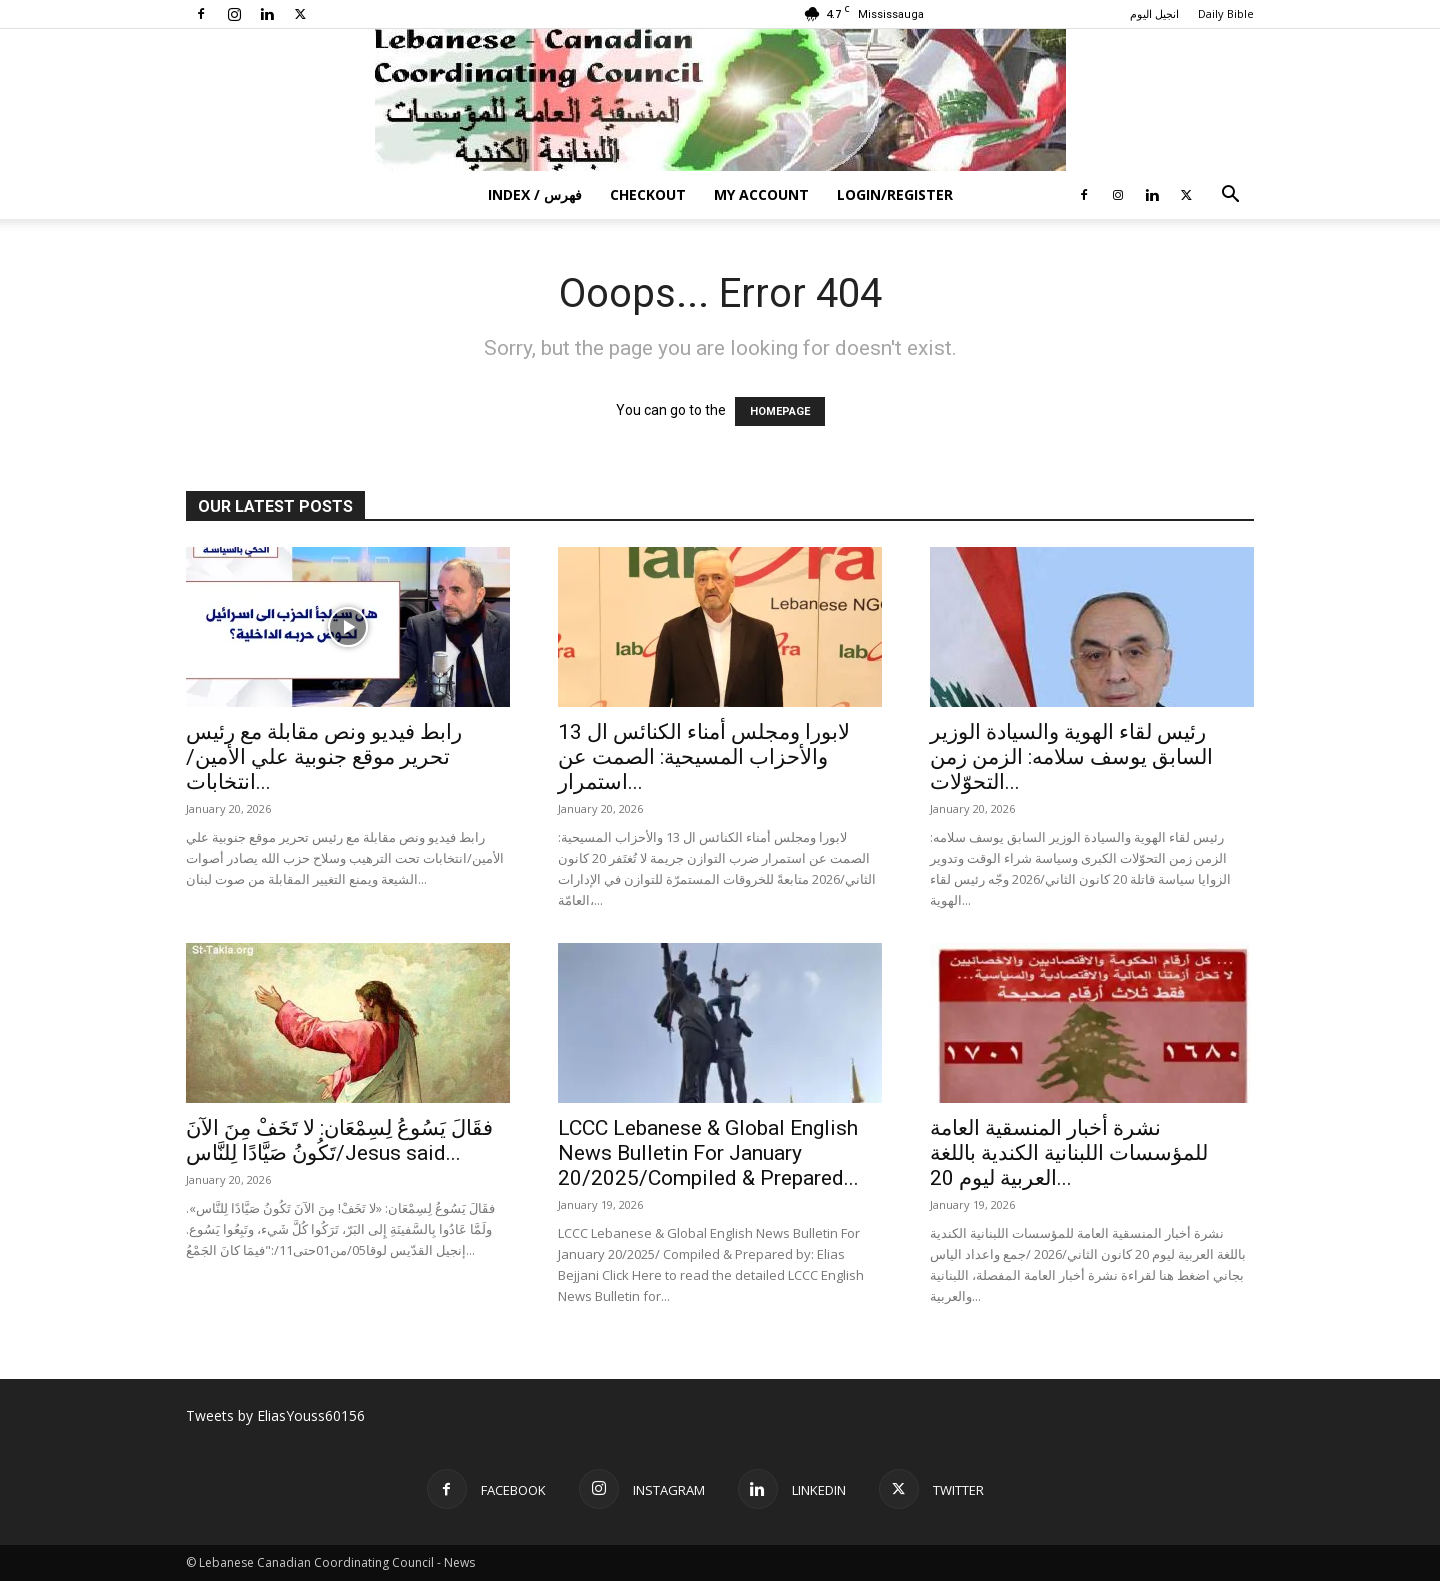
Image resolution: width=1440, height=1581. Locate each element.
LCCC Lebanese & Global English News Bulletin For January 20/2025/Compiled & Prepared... (708, 1153)
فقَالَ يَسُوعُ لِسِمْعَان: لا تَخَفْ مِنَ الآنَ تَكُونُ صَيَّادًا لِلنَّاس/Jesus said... (339, 1140)
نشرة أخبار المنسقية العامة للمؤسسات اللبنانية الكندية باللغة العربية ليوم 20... (1069, 1153)
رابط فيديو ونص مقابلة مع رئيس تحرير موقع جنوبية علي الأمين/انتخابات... (324, 757)
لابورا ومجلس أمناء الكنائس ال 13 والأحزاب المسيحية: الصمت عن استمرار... (704, 757)
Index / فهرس (535, 194)
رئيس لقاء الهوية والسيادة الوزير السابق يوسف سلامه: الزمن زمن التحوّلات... (1071, 757)
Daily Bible (1226, 13)
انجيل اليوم (1154, 13)
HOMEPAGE (780, 411)
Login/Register (895, 194)
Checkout (648, 194)
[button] (1230, 196)
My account (761, 194)
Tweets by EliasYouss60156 (275, 1415)
